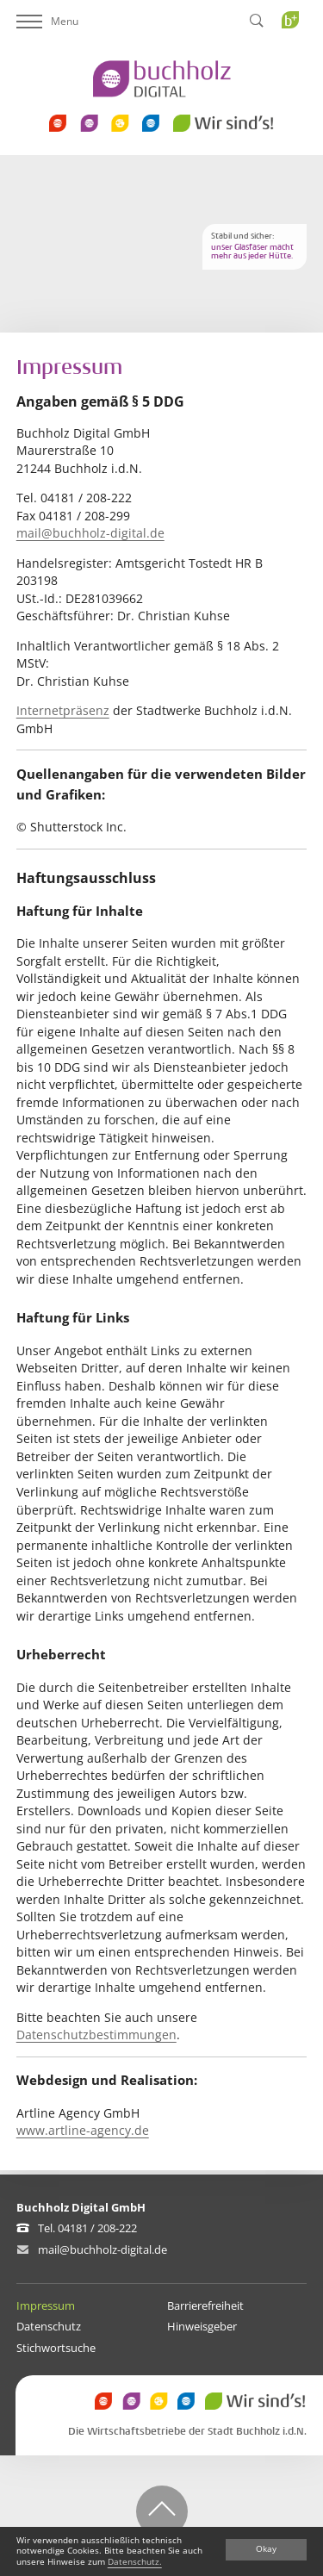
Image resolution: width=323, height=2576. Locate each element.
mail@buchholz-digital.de (90, 533)
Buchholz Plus (296, 55)
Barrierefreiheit (205, 2305)
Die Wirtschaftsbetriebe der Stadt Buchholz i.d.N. (187, 2431)
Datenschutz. (135, 2561)
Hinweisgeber (202, 2326)
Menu (47, 21)
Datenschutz (48, 2326)
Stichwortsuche (56, 2347)
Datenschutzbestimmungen (96, 2034)
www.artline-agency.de (82, 2130)
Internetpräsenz (62, 710)
